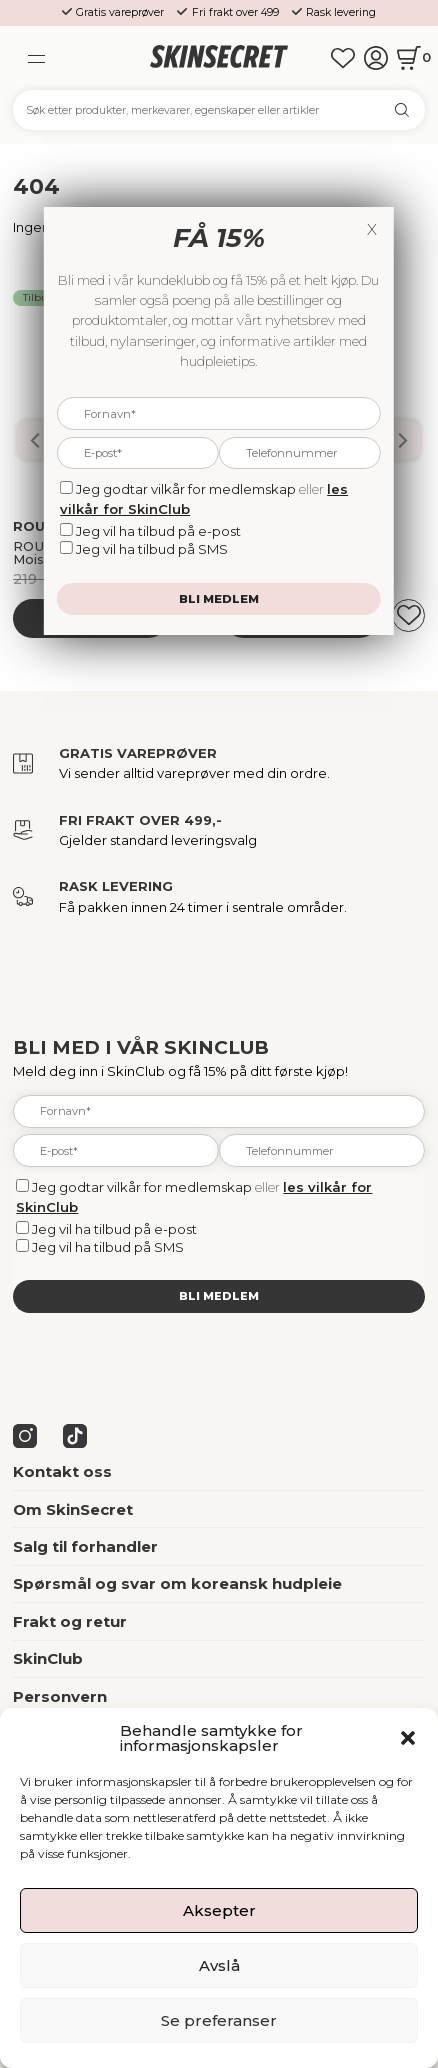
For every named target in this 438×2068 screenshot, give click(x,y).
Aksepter (219, 1910)
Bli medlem (219, 1296)
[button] (408, 1738)
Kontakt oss (62, 1471)
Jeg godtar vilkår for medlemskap (142, 1187)
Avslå (219, 1965)
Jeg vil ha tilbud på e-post (114, 1229)
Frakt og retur (70, 1621)
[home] (218, 57)
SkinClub (48, 1658)
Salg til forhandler (85, 1546)
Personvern (60, 1696)
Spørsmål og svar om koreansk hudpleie (177, 1583)
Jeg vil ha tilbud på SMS (108, 1247)
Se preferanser (219, 2020)
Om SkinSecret (73, 1509)
